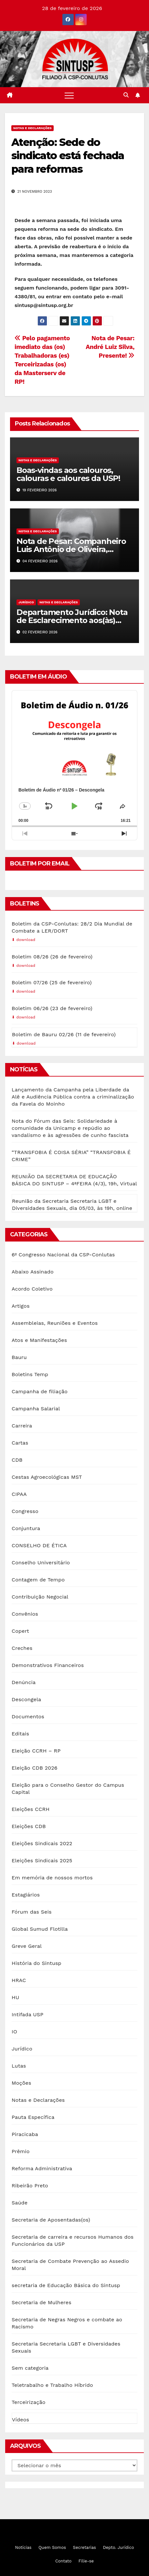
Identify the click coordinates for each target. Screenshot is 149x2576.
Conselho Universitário (41, 1562)
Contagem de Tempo (38, 1580)
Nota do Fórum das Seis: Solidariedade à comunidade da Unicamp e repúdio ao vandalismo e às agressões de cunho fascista (70, 1128)
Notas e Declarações (32, 128)
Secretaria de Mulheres (41, 2302)
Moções (21, 2083)
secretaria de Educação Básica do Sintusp (66, 2285)
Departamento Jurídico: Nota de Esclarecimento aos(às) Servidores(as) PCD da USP (72, 620)
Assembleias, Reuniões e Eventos (55, 1323)
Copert (20, 1631)
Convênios (25, 1614)
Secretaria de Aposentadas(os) (51, 2220)
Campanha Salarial (36, 1409)
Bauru (19, 1357)
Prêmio (21, 2151)
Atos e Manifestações (39, 1340)
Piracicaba (25, 2134)
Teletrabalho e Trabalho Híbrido (52, 2385)
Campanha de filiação (40, 1391)
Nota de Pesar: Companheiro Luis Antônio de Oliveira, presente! (71, 549)
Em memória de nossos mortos (52, 1878)
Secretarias (84, 2547)
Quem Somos (52, 2547)
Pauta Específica (33, 2117)
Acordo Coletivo (32, 1289)
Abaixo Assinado (33, 1272)
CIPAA (19, 1494)
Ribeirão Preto (30, 2185)
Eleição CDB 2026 (35, 1768)
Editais (20, 1734)
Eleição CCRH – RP (36, 1751)
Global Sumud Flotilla (40, 1929)
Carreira (22, 1426)
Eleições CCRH (30, 1809)
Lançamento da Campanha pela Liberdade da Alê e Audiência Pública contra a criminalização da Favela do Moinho (73, 1097)
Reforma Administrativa (42, 2168)
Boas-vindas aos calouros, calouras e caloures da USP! (68, 474)
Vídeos (20, 2420)
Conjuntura (26, 1528)
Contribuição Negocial (40, 1597)
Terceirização (28, 2402)
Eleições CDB (29, 1826)
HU (15, 1997)
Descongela (26, 1699)
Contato (63, 2561)
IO (14, 2032)
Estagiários (26, 1895)
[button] (126, 95)
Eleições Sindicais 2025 (42, 1860)
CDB (17, 1460)
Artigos (21, 1306)
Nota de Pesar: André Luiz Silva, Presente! (110, 346)
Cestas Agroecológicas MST (47, 1477)
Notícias (23, 2547)
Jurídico (26, 602)
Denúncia (24, 1682)
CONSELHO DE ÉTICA (39, 1545)
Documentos (28, 1716)
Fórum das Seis (32, 1912)
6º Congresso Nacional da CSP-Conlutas (63, 1255)
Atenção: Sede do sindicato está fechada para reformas (67, 155)
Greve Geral (27, 1946)
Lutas (19, 2066)
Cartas (20, 1443)
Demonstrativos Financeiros (48, 1665)
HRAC (19, 1980)
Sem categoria (30, 2368)
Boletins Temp (30, 1374)
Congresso (25, 1511)
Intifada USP (27, 2014)
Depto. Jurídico (118, 2547)
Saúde (19, 2203)
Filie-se (86, 2561)
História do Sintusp (36, 1963)
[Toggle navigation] (69, 95)
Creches (22, 1648)
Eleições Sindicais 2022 (42, 1843)
